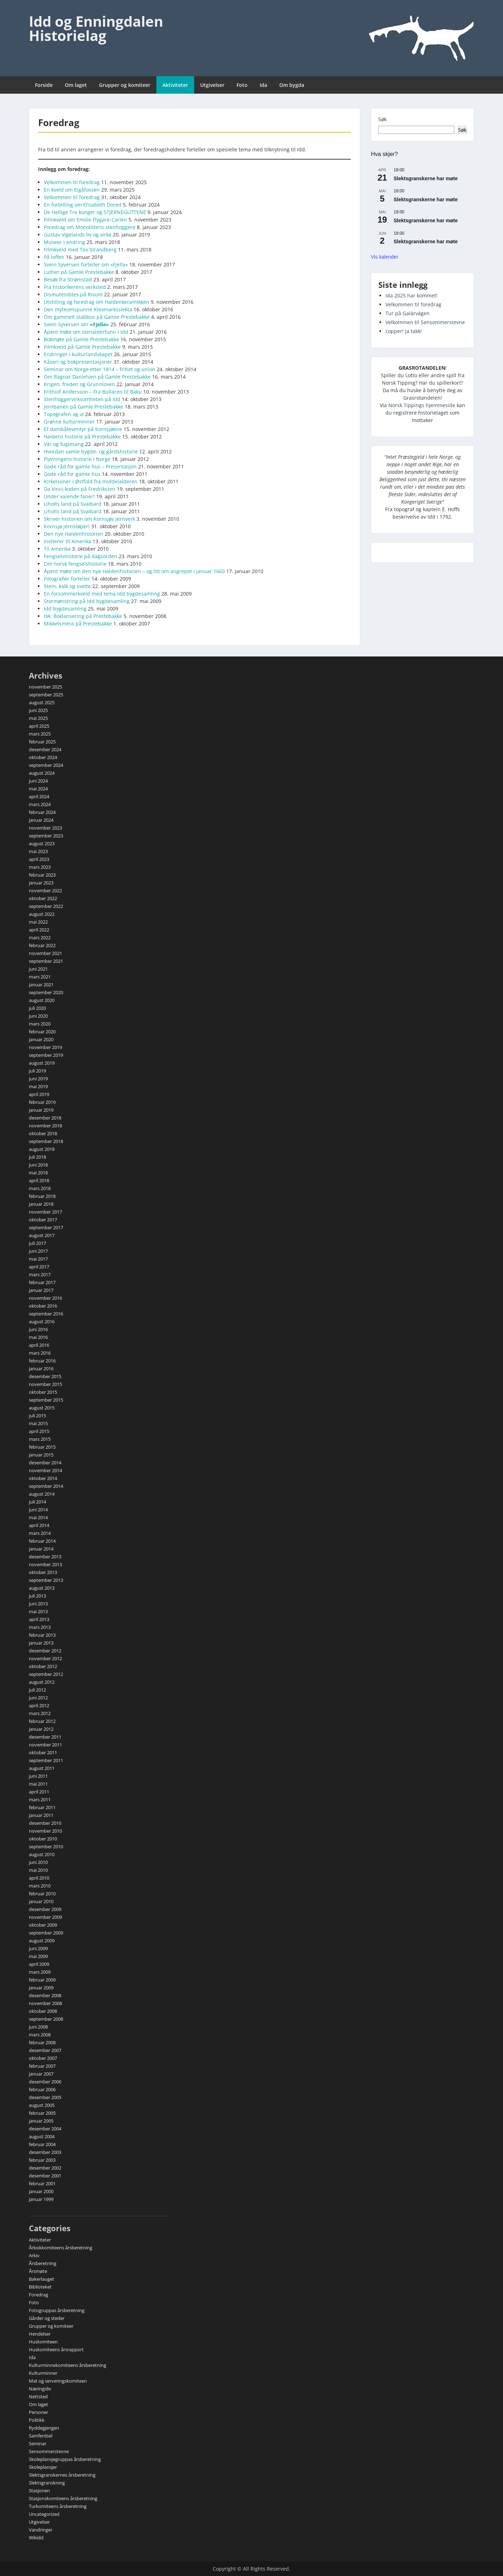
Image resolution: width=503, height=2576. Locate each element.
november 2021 (45, 953)
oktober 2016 (43, 1306)
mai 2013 (38, 1611)
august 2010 (42, 1854)
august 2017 (42, 1235)
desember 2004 (45, 2128)
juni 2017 (38, 1251)
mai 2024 (38, 788)
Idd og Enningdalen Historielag (96, 28)
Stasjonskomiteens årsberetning (63, 2498)
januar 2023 (41, 882)
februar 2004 (42, 2144)
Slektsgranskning (47, 2482)
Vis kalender (384, 257)
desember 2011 (45, 1737)
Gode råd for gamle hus (72, 474)
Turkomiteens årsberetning (58, 2506)
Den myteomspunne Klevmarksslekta (88, 309)
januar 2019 (41, 1110)
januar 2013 (41, 1643)
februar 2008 (42, 2042)
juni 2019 (38, 1078)
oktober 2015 (43, 1392)
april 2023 (39, 859)
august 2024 (42, 773)
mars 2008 (40, 2034)
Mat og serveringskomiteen (58, 2381)
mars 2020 (40, 1023)
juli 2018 (37, 1157)
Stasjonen (39, 2490)
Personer (38, 2412)
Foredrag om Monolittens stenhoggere (89, 227)
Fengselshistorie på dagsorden (80, 556)
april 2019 (39, 1094)
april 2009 (39, 1964)
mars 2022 (40, 937)
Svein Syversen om (76, 324)
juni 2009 (38, 1948)
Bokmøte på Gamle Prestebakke (81, 339)
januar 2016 (41, 1368)
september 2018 (46, 1141)
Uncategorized (44, 2514)
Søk (382, 119)
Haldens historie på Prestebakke (82, 436)
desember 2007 (45, 2050)
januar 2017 (41, 1290)
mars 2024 (40, 804)
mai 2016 (38, 1337)
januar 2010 (41, 1901)
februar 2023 (42, 875)
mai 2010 (38, 1870)
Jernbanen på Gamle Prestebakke (83, 406)
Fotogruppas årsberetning (56, 2310)
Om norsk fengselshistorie (75, 563)
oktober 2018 (43, 1133)
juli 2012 (37, 1690)
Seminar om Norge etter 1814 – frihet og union (99, 369)
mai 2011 (38, 1784)
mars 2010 (40, 1885)
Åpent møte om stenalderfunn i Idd (86, 331)
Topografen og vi (64, 414)
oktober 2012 (43, 1666)
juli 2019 (37, 1071)
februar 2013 (42, 1635)
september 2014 (46, 1486)
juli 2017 (37, 1243)
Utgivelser (212, 85)
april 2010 (39, 1878)
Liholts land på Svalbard (73, 503)
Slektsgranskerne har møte (426, 178)
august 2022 (42, 914)
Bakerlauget (41, 2279)
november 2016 (45, 1298)
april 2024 (39, 796)
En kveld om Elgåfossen (72, 189)
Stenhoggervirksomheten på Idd (82, 399)
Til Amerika (57, 548)
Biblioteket (40, 2287)
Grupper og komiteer (124, 85)
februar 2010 (42, 1893)
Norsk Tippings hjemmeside (421, 405)
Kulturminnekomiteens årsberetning (67, 2365)
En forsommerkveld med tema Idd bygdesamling (102, 593)
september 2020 (46, 992)
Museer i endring (64, 242)
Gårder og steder (46, 2318)
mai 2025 (38, 718)
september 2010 (46, 1846)
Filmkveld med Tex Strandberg (80, 249)
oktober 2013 (43, 1572)
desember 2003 (45, 2152)
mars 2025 (40, 734)
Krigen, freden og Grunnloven (79, 384)
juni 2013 (38, 1603)
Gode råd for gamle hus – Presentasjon (90, 466)
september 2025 (46, 694)
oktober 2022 (43, 898)
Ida (263, 85)
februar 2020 (42, 1031)
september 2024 (46, 765)
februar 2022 (42, 945)
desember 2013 (45, 1556)
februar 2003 (42, 2160)
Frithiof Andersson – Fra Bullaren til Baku (93, 391)
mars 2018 (40, 1188)
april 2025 (39, 726)
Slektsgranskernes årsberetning (62, 2475)
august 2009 (42, 1940)
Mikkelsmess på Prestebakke (78, 623)
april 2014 (39, 1525)
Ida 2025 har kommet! (411, 295)
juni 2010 (38, 1862)
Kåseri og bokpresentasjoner (78, 361)
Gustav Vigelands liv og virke (78, 234)
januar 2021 (41, 984)
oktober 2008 (43, 2011)
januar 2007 (41, 2074)
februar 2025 (42, 741)
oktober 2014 (43, 1478)
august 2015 (42, 1407)
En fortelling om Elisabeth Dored (82, 204)
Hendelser (40, 2334)
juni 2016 (38, 1329)
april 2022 (39, 929)
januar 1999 (41, 2199)
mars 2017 (40, 1274)
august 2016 (42, 1321)
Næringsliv (40, 2388)
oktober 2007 (43, 2058)
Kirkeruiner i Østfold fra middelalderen (91, 481)
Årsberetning (42, 2263)
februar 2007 (42, 2066)
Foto (242, 85)
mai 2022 (38, 922)
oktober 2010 (43, 1838)
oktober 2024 (43, 757)
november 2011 (45, 1744)
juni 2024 (38, 781)
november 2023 (45, 828)
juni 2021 (38, 969)
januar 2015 (41, 1454)
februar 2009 (42, 1980)
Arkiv (34, 2255)
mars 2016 (40, 1353)
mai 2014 (38, 1517)
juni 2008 (38, 2027)
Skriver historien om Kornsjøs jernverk (89, 518)
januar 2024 (41, 820)
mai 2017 (38, 1259)
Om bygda (291, 85)
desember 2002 (45, 2168)
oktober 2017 (43, 1219)
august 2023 (42, 843)
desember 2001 (45, 2175)
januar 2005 (41, 2121)
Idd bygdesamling (65, 608)
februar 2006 (42, 2089)
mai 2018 (38, 1172)
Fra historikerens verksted (75, 287)
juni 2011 (38, 1776)
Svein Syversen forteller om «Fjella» (86, 264)
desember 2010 (45, 1823)
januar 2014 (41, 1549)
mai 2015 (38, 1423)
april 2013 (39, 1619)
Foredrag (38, 2294)
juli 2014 (37, 1502)
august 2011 (42, 1768)
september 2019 (46, 1055)
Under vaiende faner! (69, 496)
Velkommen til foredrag (72, 182)
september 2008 (46, 2019)
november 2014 (45, 1470)
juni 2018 (38, 1165)
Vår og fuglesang (64, 444)
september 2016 (46, 1313)
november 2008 (45, 2003)
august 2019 (42, 1063)
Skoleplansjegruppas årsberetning (65, 2459)
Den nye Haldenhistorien (73, 533)
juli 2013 (37, 1596)
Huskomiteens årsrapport (56, 2349)
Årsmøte (38, 2271)
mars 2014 (40, 1533)
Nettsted (38, 2396)
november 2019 (45, 1047)
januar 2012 (41, 1729)
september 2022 (46, 906)
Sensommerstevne (49, 2451)
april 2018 (39, 1180)
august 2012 (42, 1682)
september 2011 (46, 1760)
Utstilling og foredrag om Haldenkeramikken (96, 301)
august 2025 (42, 702)
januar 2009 (41, 1987)
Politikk (37, 2420)
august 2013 (42, 1588)
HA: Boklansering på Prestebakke (83, 616)
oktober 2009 (43, 1925)
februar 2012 (42, 1721)
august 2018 (42, 1149)
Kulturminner (43, 2373)
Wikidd (36, 2537)
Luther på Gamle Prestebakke (79, 272)
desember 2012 (45, 1650)
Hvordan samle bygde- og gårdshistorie (91, 451)
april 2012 (39, 1705)
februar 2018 (42, 1196)
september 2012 (46, 1674)
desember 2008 (45, 1995)
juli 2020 (37, 1008)
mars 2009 (40, 1972)
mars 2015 (40, 1439)
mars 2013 (40, 1627)
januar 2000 (41, 2191)
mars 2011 (40, 1799)
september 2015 (46, 1400)
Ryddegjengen (44, 2428)
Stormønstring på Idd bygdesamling (87, 601)
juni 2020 (38, 1016)
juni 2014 (38, 1509)
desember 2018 (45, 1118)
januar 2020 (41, 1039)
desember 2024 (45, 749)
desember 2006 (45, 2081)
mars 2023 (40, 867)
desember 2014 (45, 1462)
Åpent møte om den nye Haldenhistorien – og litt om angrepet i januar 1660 (134, 571)
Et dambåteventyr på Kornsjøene (83, 429)
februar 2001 (42, 2183)
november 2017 (45, 1212)
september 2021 (46, 961)
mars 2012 (40, 1713)
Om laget (76, 85)
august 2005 (42, 2105)
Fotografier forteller (67, 578)
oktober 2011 (43, 1752)
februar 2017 (42, 1282)
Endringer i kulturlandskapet (78, 354)
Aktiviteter (175, 85)
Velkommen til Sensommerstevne (425, 322)
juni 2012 (38, 1697)
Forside (44, 85)
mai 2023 (38, 851)
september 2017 (46, 1227)
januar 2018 (41, 1204)
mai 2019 (38, 1086)
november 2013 (45, 1564)
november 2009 (45, 1917)
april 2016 (39, 1345)
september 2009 (46, 1933)
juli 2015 (37, 1415)
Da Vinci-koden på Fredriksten (79, 488)
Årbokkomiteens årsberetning (60, 2247)
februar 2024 (42, 812)
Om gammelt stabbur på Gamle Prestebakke (97, 316)
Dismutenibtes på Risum (73, 294)
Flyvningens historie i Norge (77, 459)
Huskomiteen (43, 2341)
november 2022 (45, 890)
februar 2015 (42, 1447)
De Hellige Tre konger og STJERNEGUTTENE (95, 212)
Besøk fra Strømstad (68, 279)
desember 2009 (45, 1909)
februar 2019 (42, 1102)
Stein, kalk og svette (67, 586)
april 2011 (39, 1791)
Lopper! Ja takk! (403, 331)
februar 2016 (42, 1360)
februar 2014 (42, 1541)
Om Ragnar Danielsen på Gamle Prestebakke (97, 376)
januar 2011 (41, 1815)
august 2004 (42, 2136)
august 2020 (42, 1000)
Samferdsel (40, 2435)
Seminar (37, 2443)
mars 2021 (40, 976)
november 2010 (45, 1831)
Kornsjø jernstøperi (67, 526)
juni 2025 (38, 710)
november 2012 (45, 1658)
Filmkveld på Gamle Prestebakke (82, 346)
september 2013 (46, 1580)
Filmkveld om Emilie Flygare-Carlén (85, 219)
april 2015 (39, 1431)
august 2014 (42, 1494)
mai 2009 (38, 1956)
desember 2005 (45, 2097)
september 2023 (46, 835)
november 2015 (45, 1384)
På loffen (54, 257)
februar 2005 (42, 2113)
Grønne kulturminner (69, 421)
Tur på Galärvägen (407, 313)
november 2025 (45, 687)
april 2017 (39, 1266)
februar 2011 (42, 1807)
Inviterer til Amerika (67, 541)
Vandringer (40, 2529)
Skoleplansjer (43, 2467)
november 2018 (45, 1125)
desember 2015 (45, 1376)
